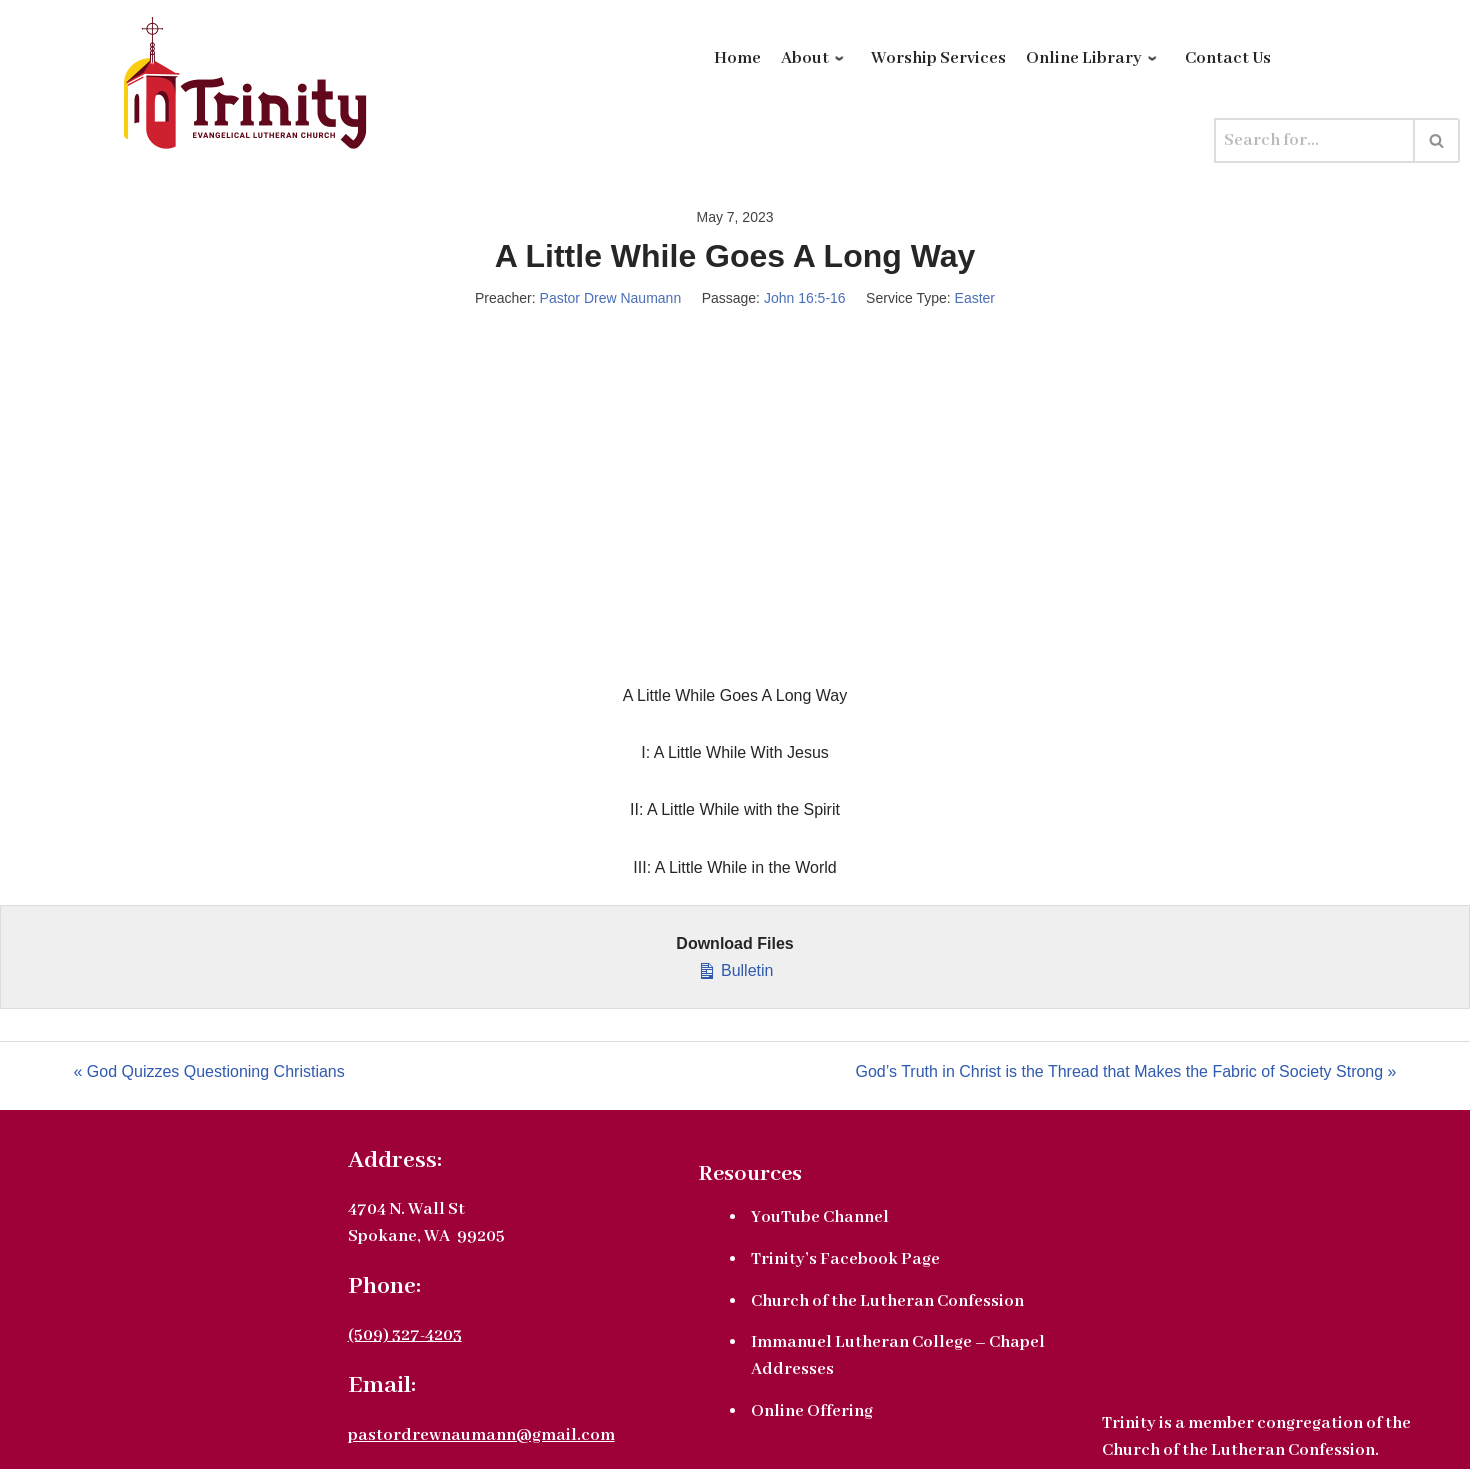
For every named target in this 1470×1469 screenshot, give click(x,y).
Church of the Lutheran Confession (887, 1301)
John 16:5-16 (805, 298)
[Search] (1314, 140)
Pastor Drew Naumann (611, 298)
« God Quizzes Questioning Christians (209, 1071)
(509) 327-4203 (405, 1335)
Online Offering (812, 1411)
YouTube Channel (820, 1217)
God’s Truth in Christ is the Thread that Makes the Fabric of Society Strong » (1126, 1071)
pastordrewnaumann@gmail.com (481, 1435)
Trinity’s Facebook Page (845, 1259)
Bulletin (735, 968)
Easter (975, 298)
